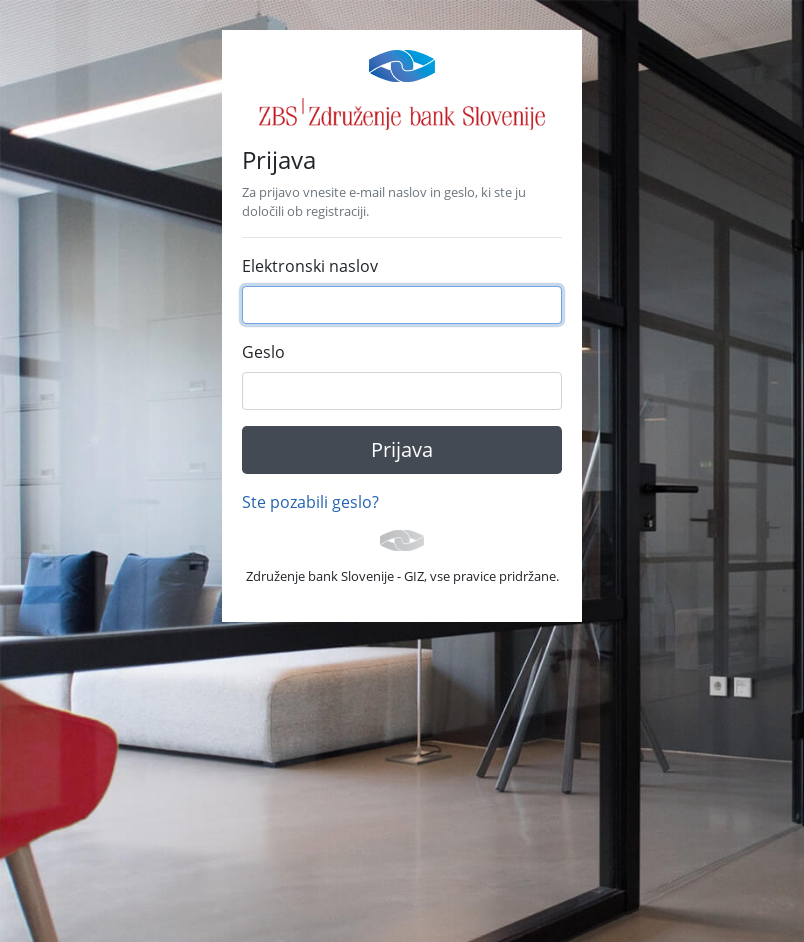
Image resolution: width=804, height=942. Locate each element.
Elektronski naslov (310, 266)
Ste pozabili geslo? (310, 502)
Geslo (263, 352)
